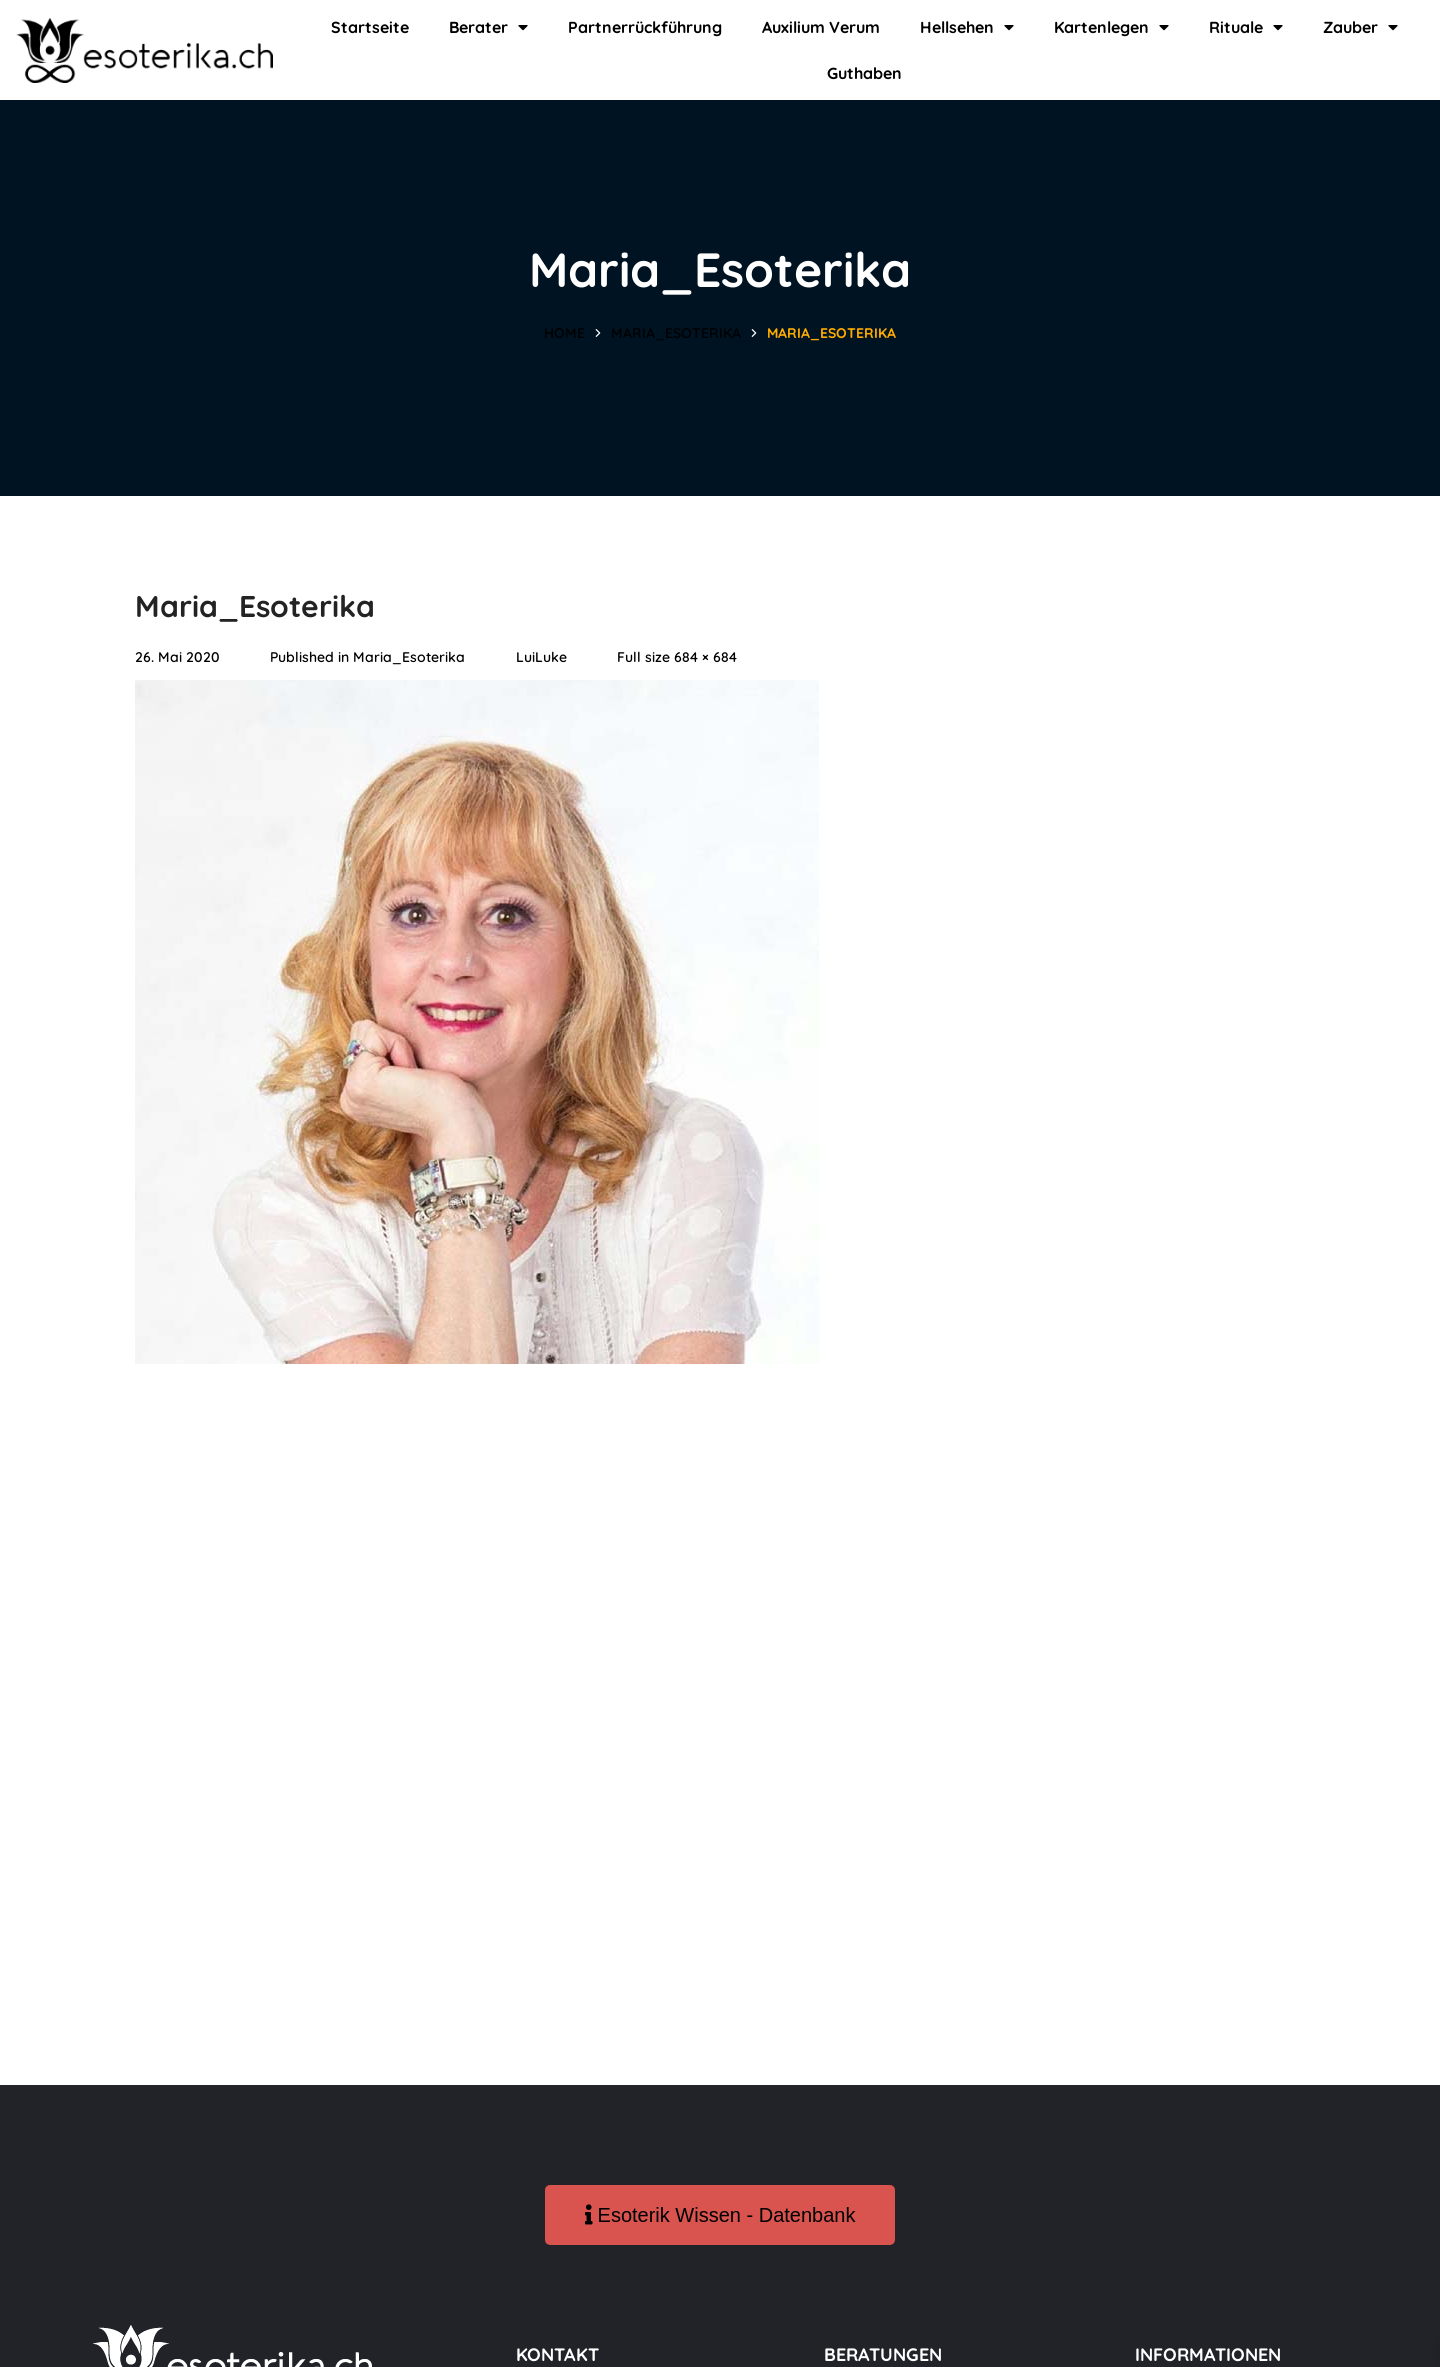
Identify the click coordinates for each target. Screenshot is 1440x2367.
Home (564, 333)
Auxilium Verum (821, 27)
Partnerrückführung (645, 27)
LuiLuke (541, 657)
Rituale (1246, 27)
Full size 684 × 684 (677, 657)
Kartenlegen (1111, 27)
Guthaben (864, 73)
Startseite (370, 27)
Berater (488, 27)
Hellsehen (967, 27)
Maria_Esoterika (676, 333)
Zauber (1360, 27)
